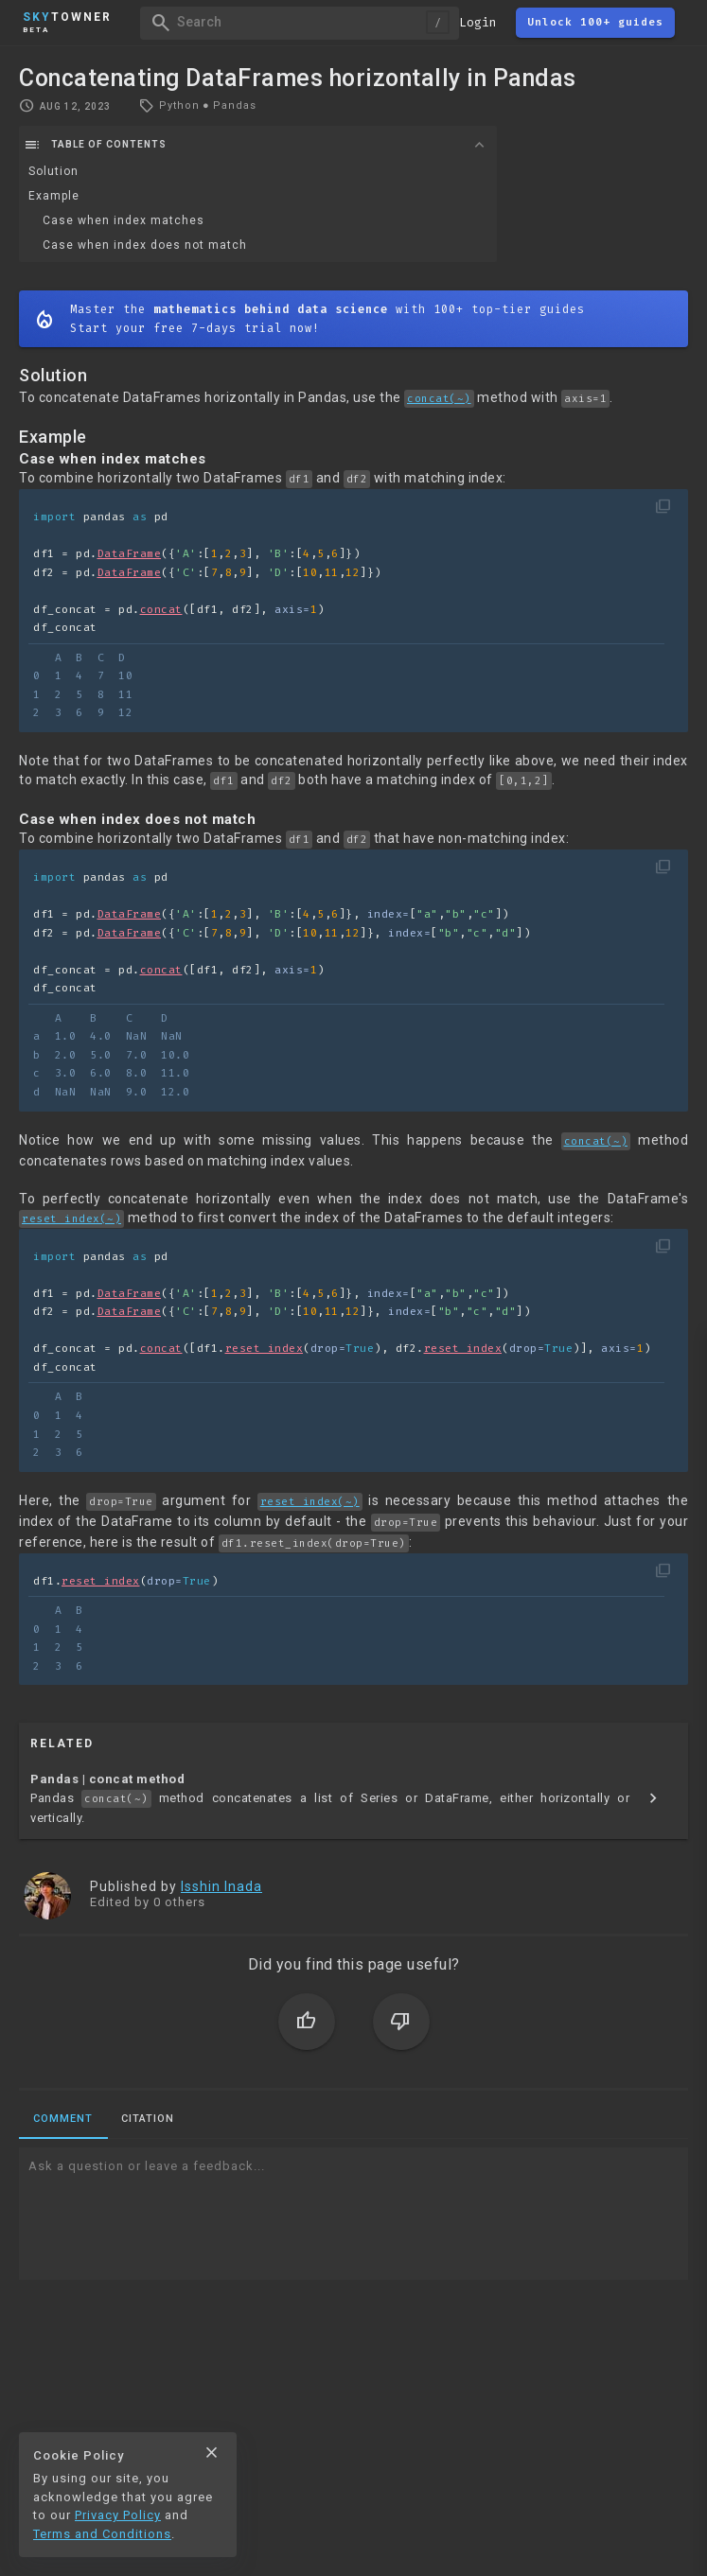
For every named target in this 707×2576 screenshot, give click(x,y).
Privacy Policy (118, 2515)
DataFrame (129, 554)
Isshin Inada (221, 1886)
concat (161, 610)
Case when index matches (123, 220)
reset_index (264, 1348)
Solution (53, 171)
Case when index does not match (145, 245)
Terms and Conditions (102, 2534)
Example (54, 195)
